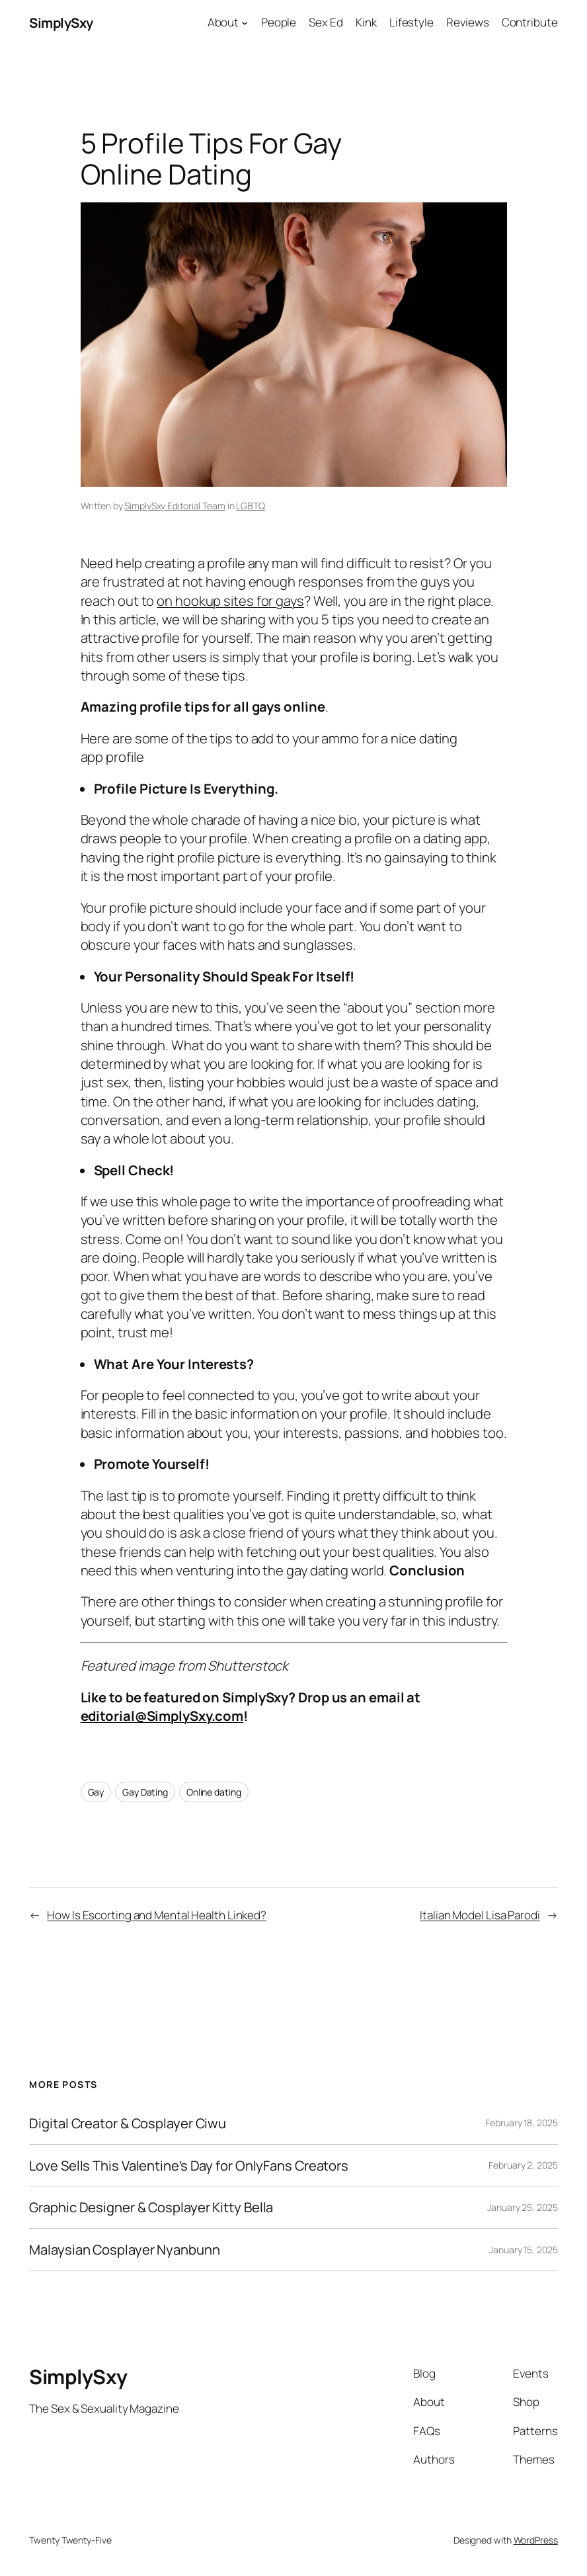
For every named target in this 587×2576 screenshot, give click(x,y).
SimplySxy (61, 22)
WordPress (536, 2540)
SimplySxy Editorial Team (174, 505)
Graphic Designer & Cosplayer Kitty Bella (151, 2207)
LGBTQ (250, 505)
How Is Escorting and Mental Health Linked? (156, 1915)
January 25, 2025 (522, 2207)
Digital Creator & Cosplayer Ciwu (127, 2123)
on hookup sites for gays (230, 600)
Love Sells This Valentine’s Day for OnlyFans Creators (188, 2165)
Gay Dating (145, 1792)
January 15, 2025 (523, 2249)
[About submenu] (244, 22)
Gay (96, 1792)
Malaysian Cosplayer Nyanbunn (124, 2249)
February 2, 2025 (523, 2165)
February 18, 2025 (521, 2122)
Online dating (213, 1792)
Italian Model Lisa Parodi (480, 1915)
